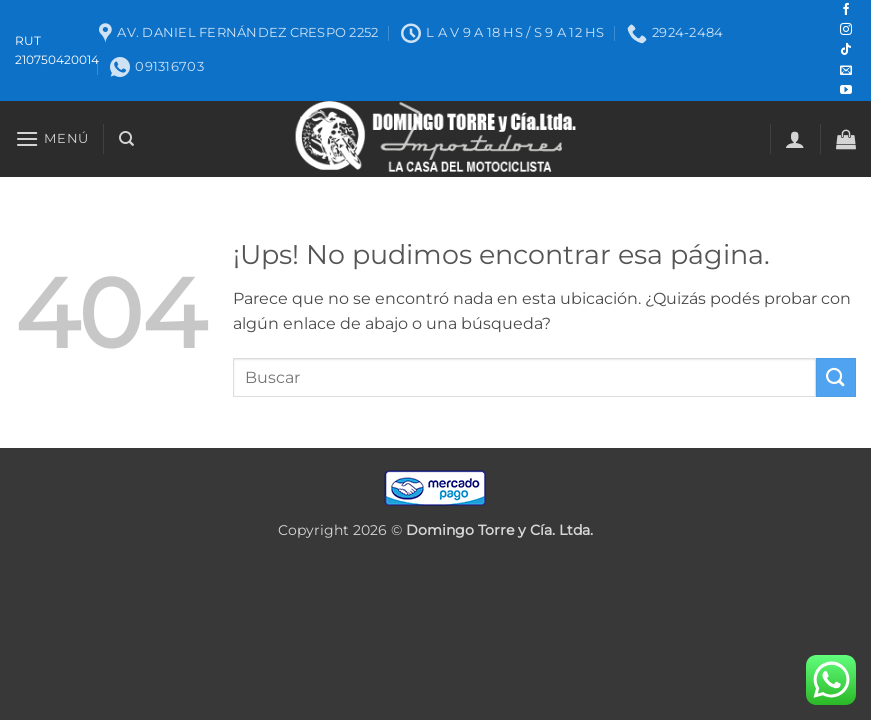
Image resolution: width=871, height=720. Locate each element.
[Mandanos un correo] (846, 71)
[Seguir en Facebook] (846, 10)
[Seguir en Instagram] (846, 30)
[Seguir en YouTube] (846, 91)
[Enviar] (836, 377)
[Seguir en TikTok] (846, 50)
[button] (52, 138)
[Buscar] (126, 139)
